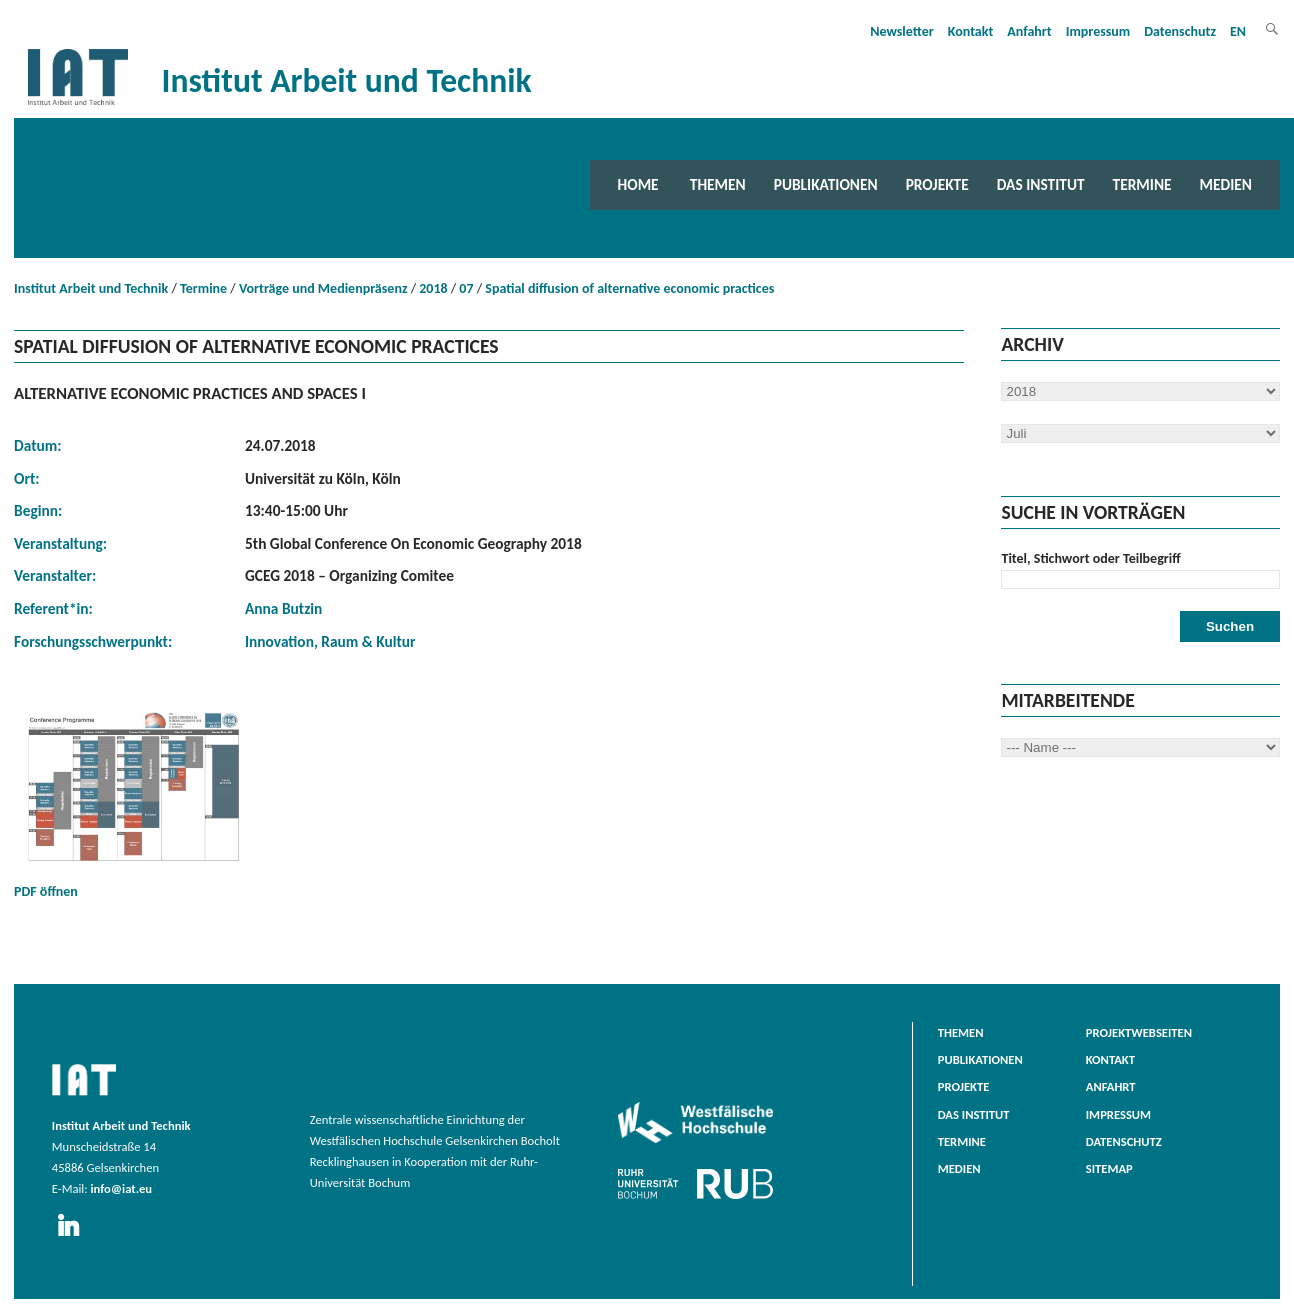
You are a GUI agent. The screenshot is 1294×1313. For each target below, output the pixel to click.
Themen (718, 184)
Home (638, 184)
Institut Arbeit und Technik (91, 288)
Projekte (937, 184)
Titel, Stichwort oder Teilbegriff (1090, 558)
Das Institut (1041, 184)
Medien (1226, 184)
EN (1238, 31)
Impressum (1098, 31)
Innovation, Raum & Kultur (330, 641)
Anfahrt (1029, 31)
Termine (1142, 184)
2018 (433, 288)
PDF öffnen (134, 802)
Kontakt (970, 31)
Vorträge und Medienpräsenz (323, 288)
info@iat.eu (121, 1188)
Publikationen (826, 184)
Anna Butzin (283, 608)
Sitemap (1109, 1168)
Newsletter (902, 31)
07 (466, 288)
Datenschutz (1180, 31)
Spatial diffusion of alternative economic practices (629, 288)
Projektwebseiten (1139, 1032)
